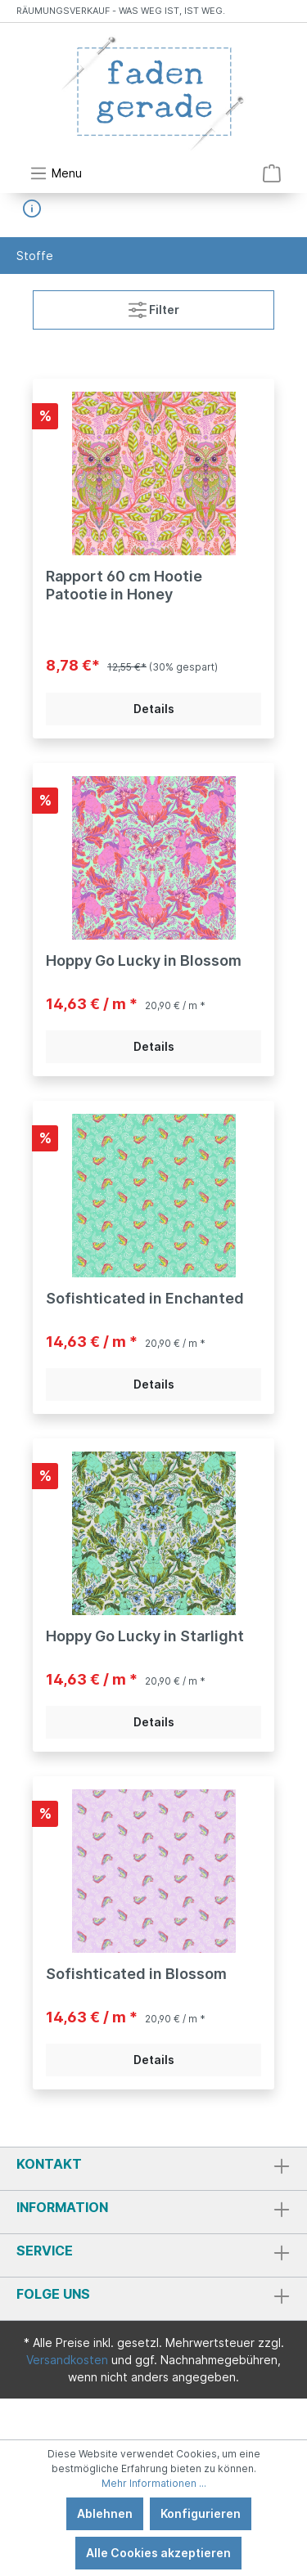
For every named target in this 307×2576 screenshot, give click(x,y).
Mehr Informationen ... (154, 2483)
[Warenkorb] (272, 173)
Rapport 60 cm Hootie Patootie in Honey (124, 585)
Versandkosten (67, 2360)
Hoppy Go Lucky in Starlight (145, 1636)
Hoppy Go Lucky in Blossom (144, 960)
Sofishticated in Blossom (136, 1973)
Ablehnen (105, 2513)
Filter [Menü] (154, 306)
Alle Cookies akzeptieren (158, 2553)
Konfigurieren (200, 2513)
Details (153, 709)
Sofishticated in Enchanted (145, 1298)
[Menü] (56, 173)
